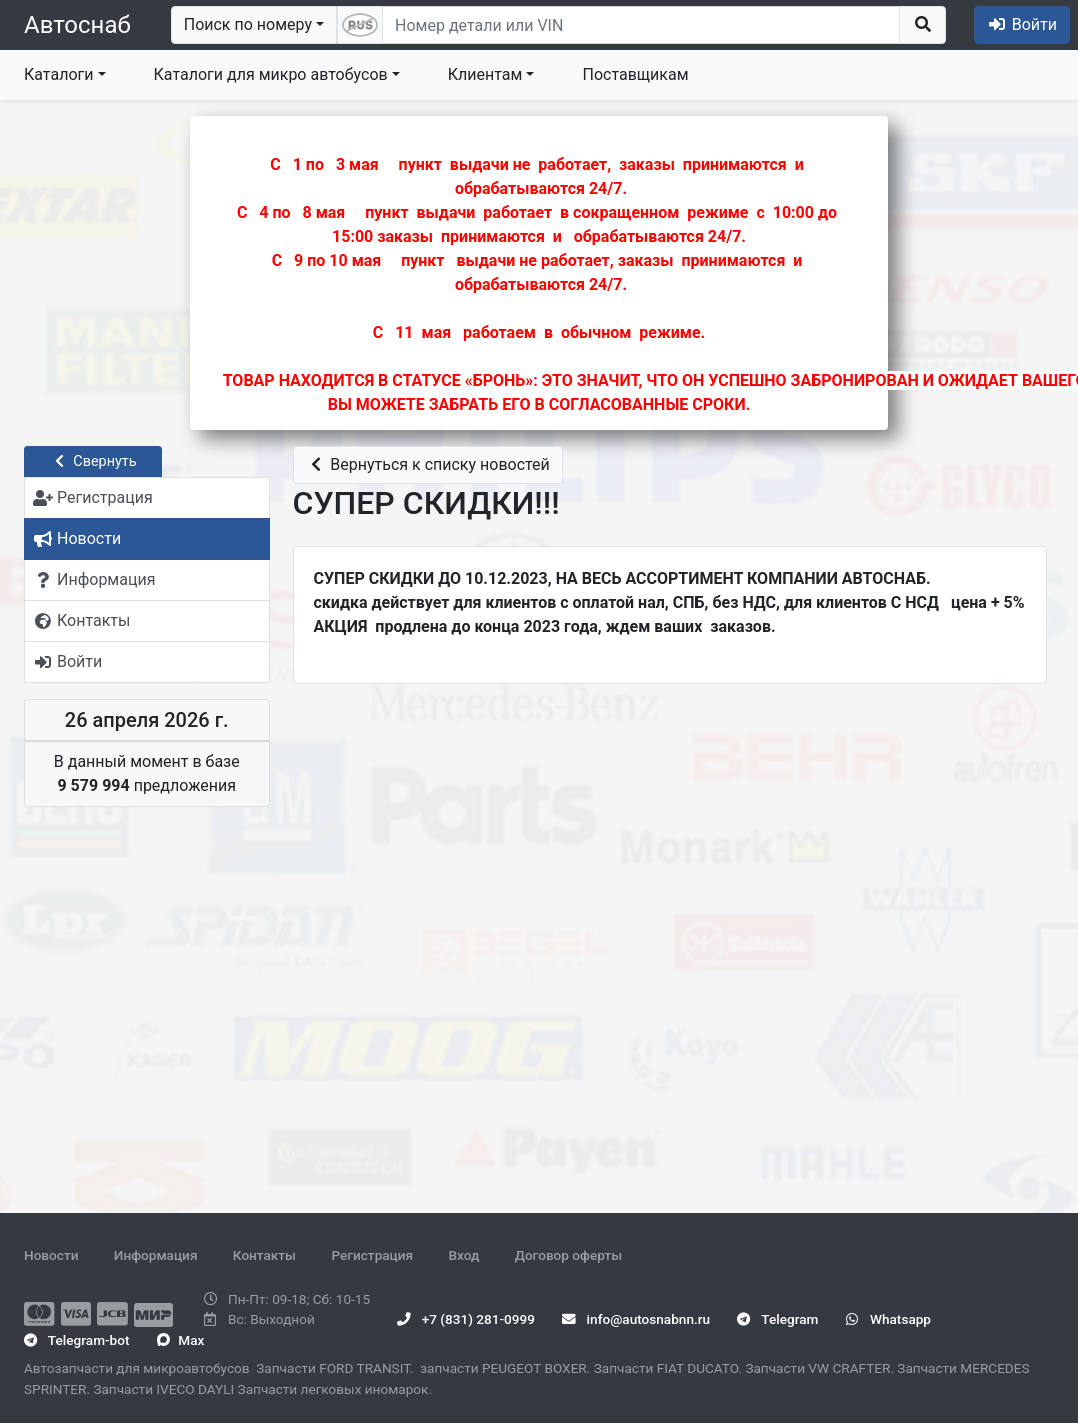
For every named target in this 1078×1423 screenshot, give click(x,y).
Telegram (777, 1319)
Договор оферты (568, 1255)
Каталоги (58, 74)
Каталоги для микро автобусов (271, 74)
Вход (463, 1255)
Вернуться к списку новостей (428, 464)
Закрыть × (795, 141)
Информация (156, 1255)
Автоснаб (77, 25)
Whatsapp (888, 1319)
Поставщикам (635, 74)
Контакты (264, 1255)
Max (180, 1340)
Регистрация (372, 1255)
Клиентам (485, 74)
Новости (51, 1255)
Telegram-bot (76, 1340)
